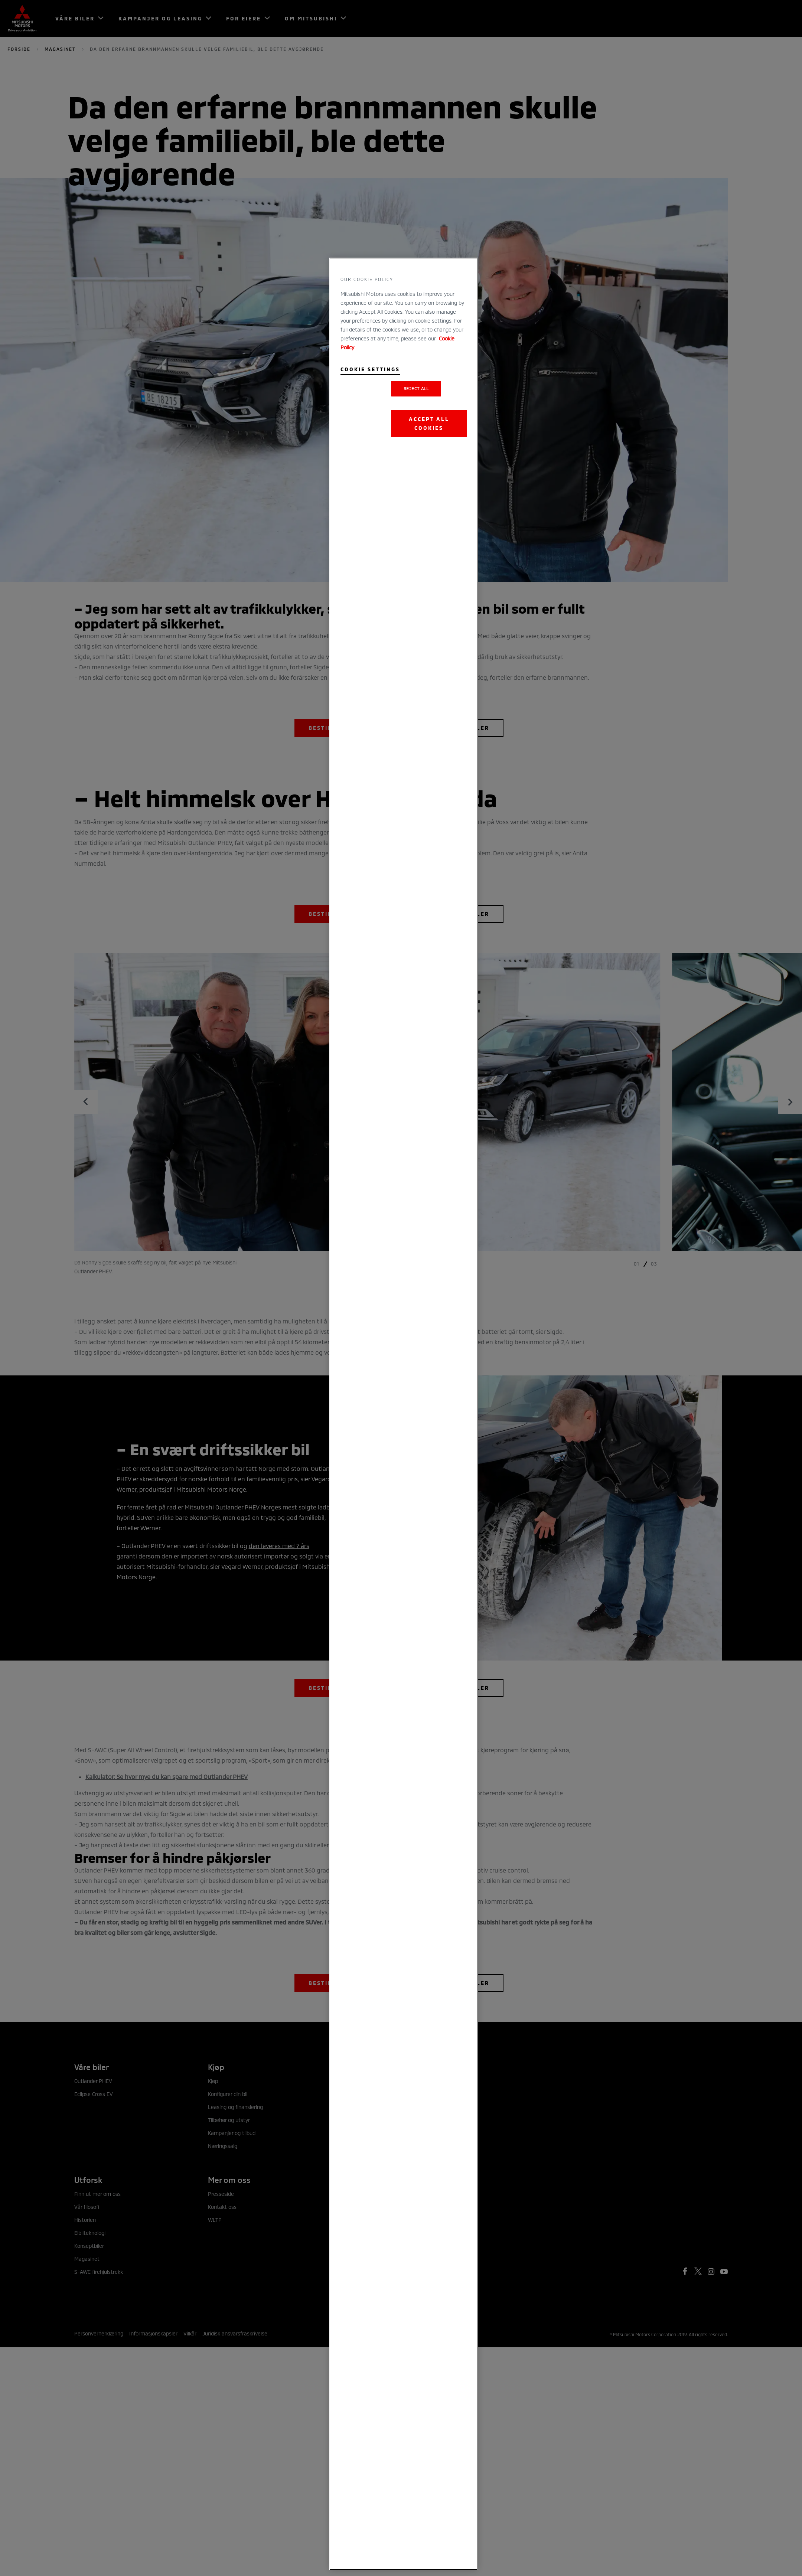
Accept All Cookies (429, 423)
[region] (403, 1414)
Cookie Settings (370, 369)
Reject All (416, 388)
